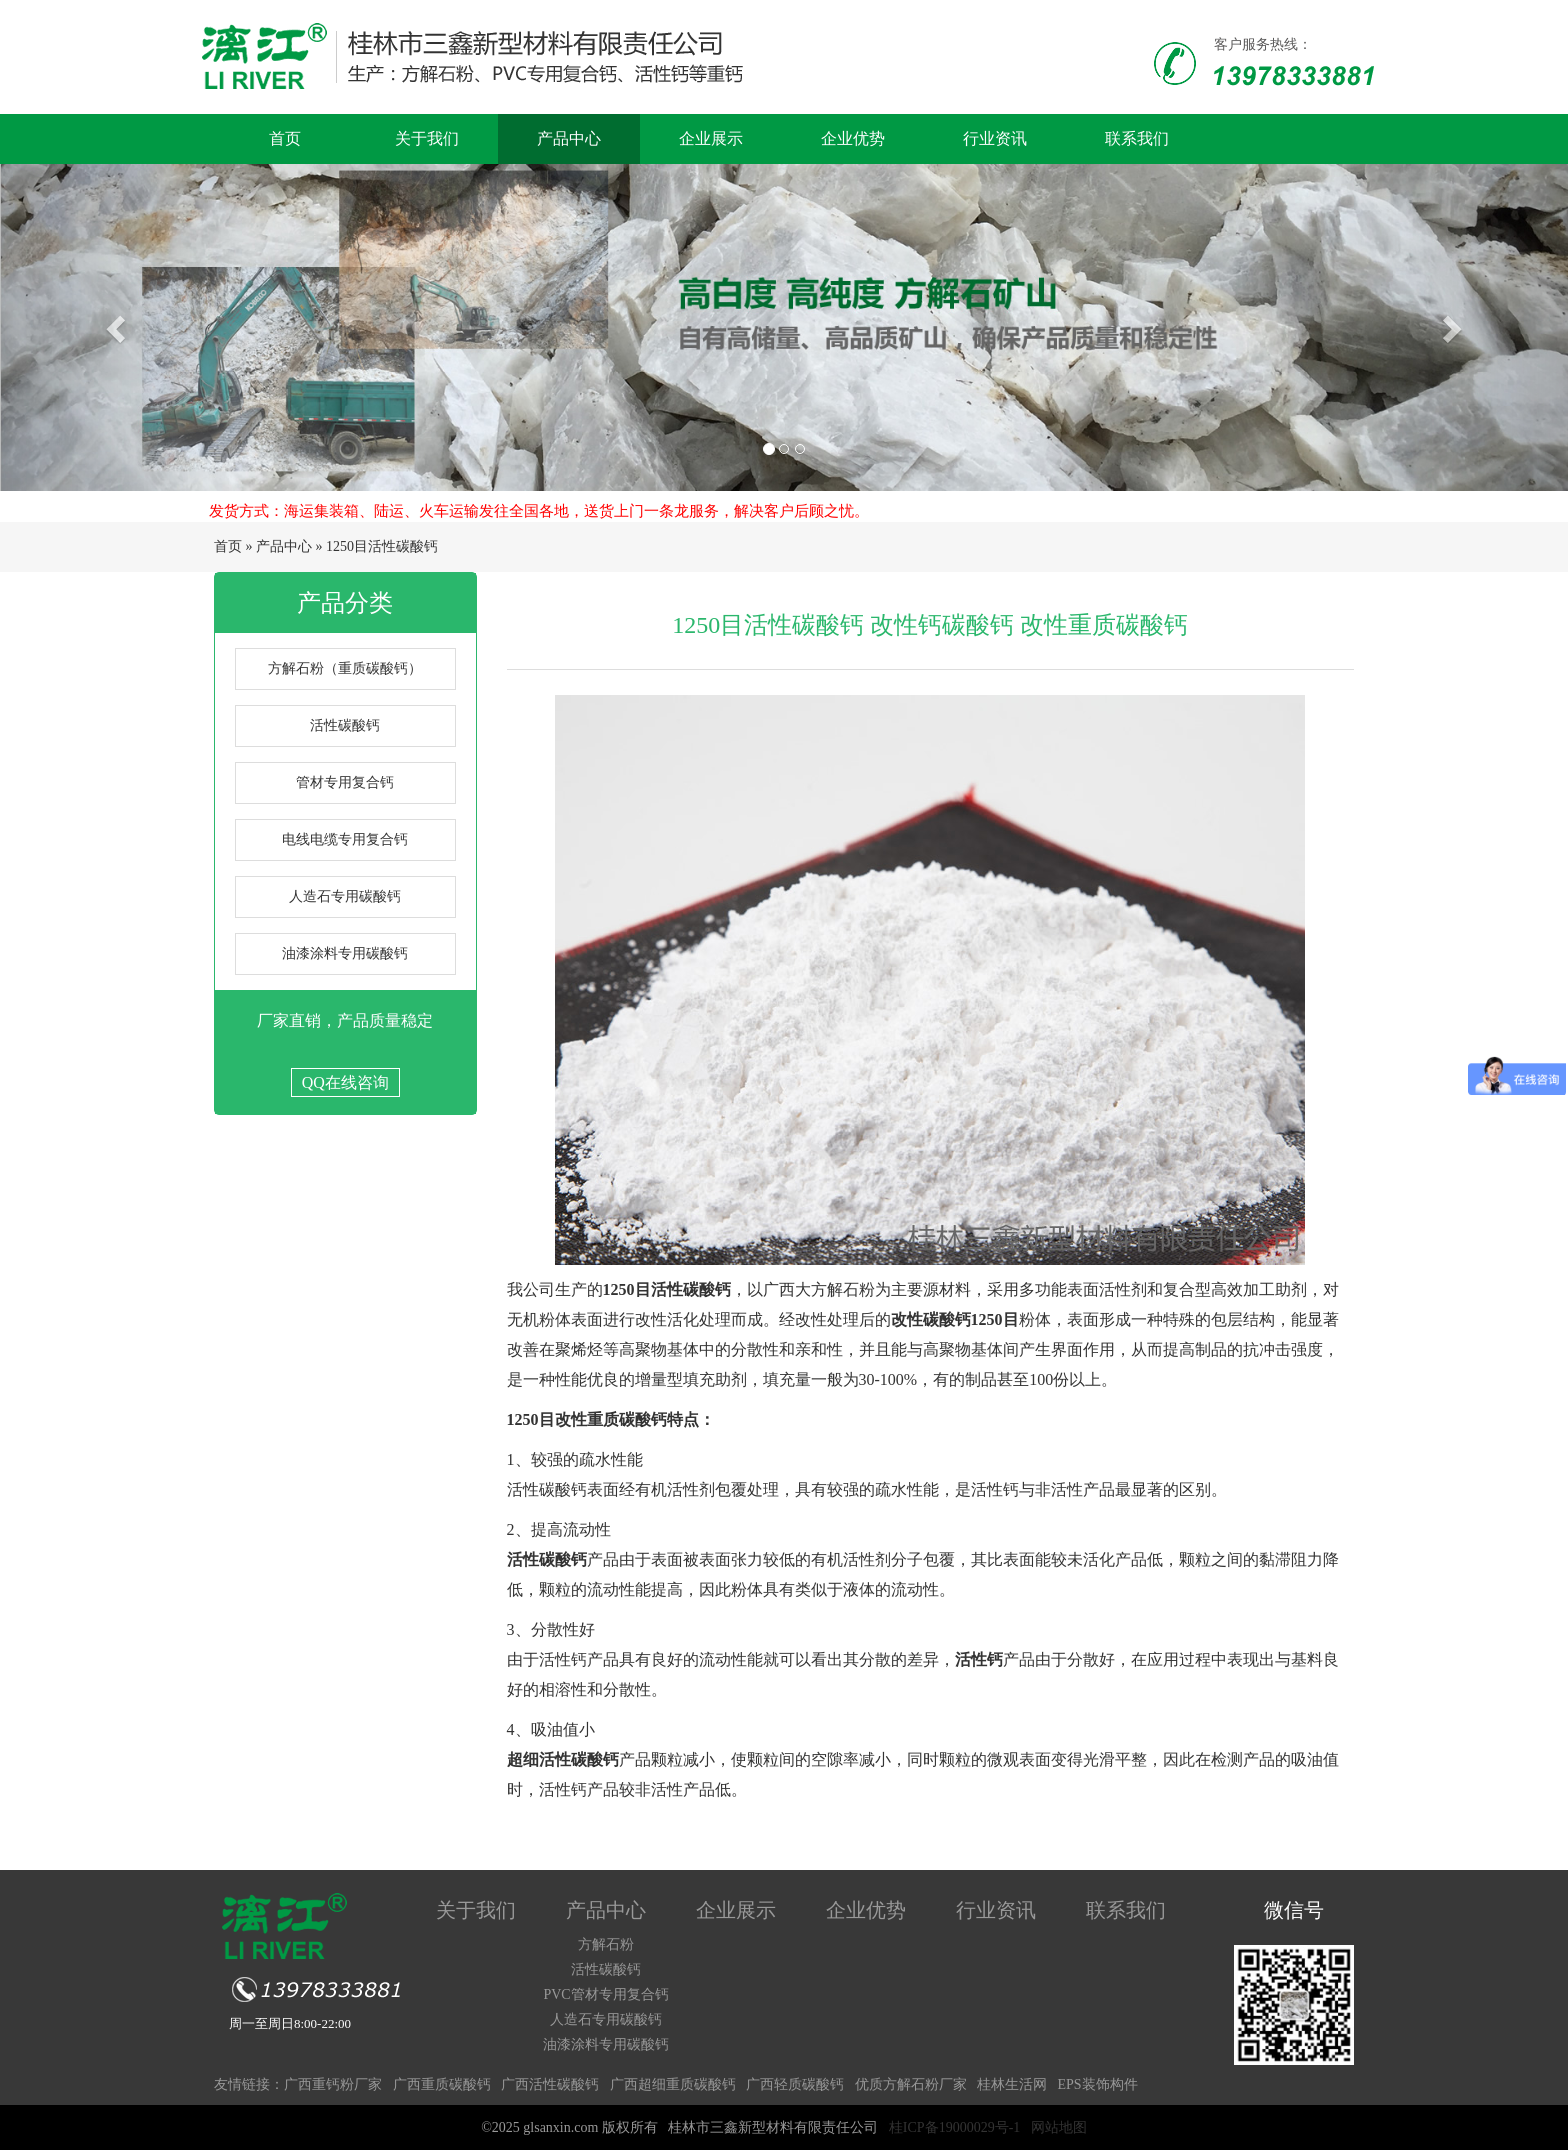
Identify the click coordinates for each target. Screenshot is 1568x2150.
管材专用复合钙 (345, 782)
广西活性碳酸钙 (550, 2084)
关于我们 (427, 138)
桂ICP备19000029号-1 (954, 2127)
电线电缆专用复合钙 (345, 839)
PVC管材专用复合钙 (605, 1994)
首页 (285, 138)
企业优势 (853, 138)
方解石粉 (606, 1944)
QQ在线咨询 (345, 1082)
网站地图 (1059, 2127)
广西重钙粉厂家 (333, 2084)
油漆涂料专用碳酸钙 (345, 953)
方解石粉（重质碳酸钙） (345, 668)
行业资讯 (995, 138)
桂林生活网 (1012, 2084)
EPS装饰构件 (1098, 2084)
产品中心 (569, 138)
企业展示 (711, 138)
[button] (117, 327)
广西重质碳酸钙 (442, 2084)
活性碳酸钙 (345, 725)
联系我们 (1137, 138)
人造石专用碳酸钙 (345, 896)
